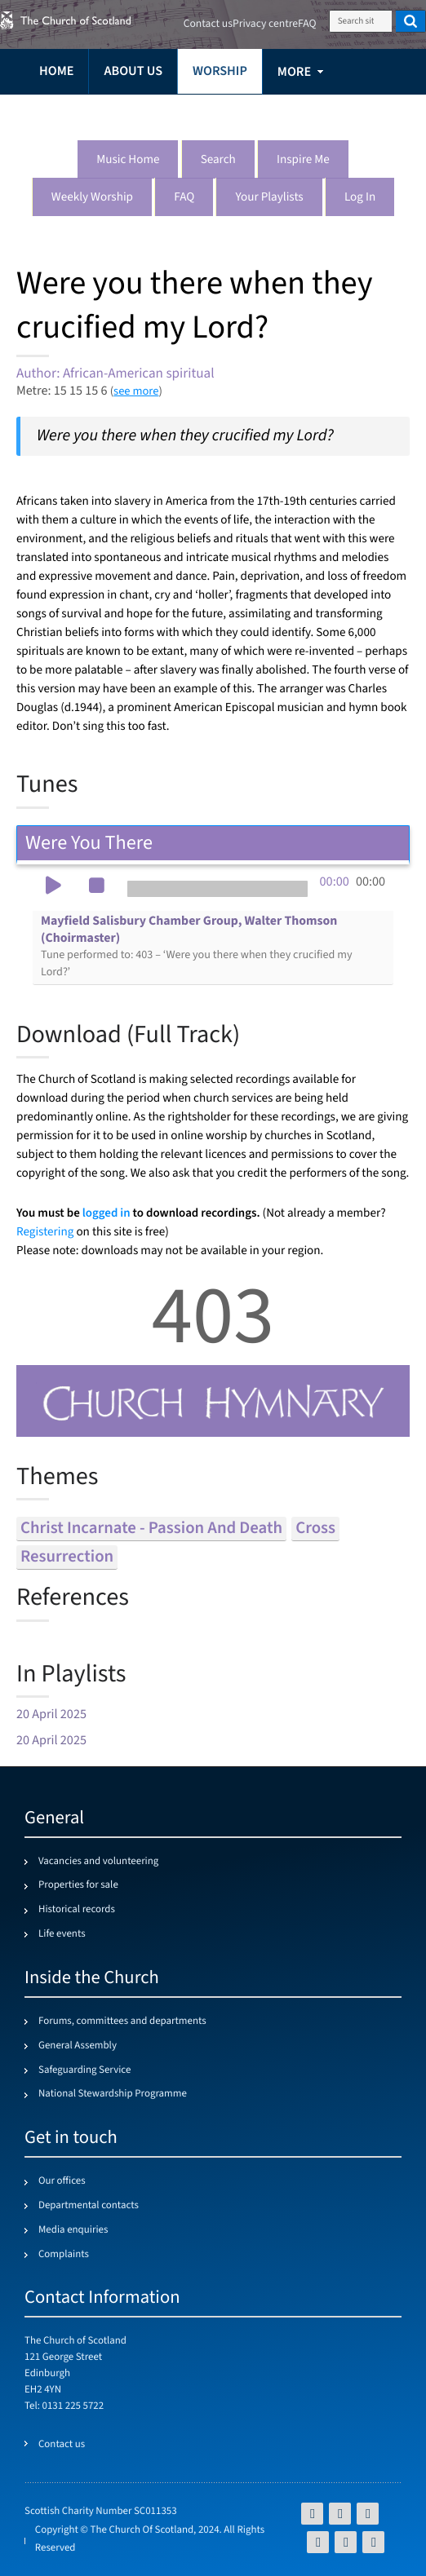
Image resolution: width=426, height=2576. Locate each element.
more (294, 72)
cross (315, 1528)
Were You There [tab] (213, 842)
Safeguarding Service (84, 2070)
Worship (220, 71)
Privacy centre (265, 24)
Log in (359, 197)
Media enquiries (73, 2230)
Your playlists (269, 197)
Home (56, 71)
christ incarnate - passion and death (151, 1528)
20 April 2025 (51, 1714)
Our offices (62, 2181)
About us (133, 71)
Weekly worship (92, 197)
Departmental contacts (88, 2205)
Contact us (208, 24)
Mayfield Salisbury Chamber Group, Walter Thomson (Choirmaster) (197, 946)
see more (135, 391)
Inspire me (303, 160)
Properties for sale (78, 1885)
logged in (106, 1213)
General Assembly (77, 2046)
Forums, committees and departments (122, 2021)
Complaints (63, 2254)
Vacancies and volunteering (98, 1861)
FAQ (184, 197)
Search (218, 160)
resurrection (66, 1557)
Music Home (127, 160)
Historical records (76, 1909)
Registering (44, 1232)
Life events (62, 1934)
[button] (53, 887)
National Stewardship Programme (112, 2094)
